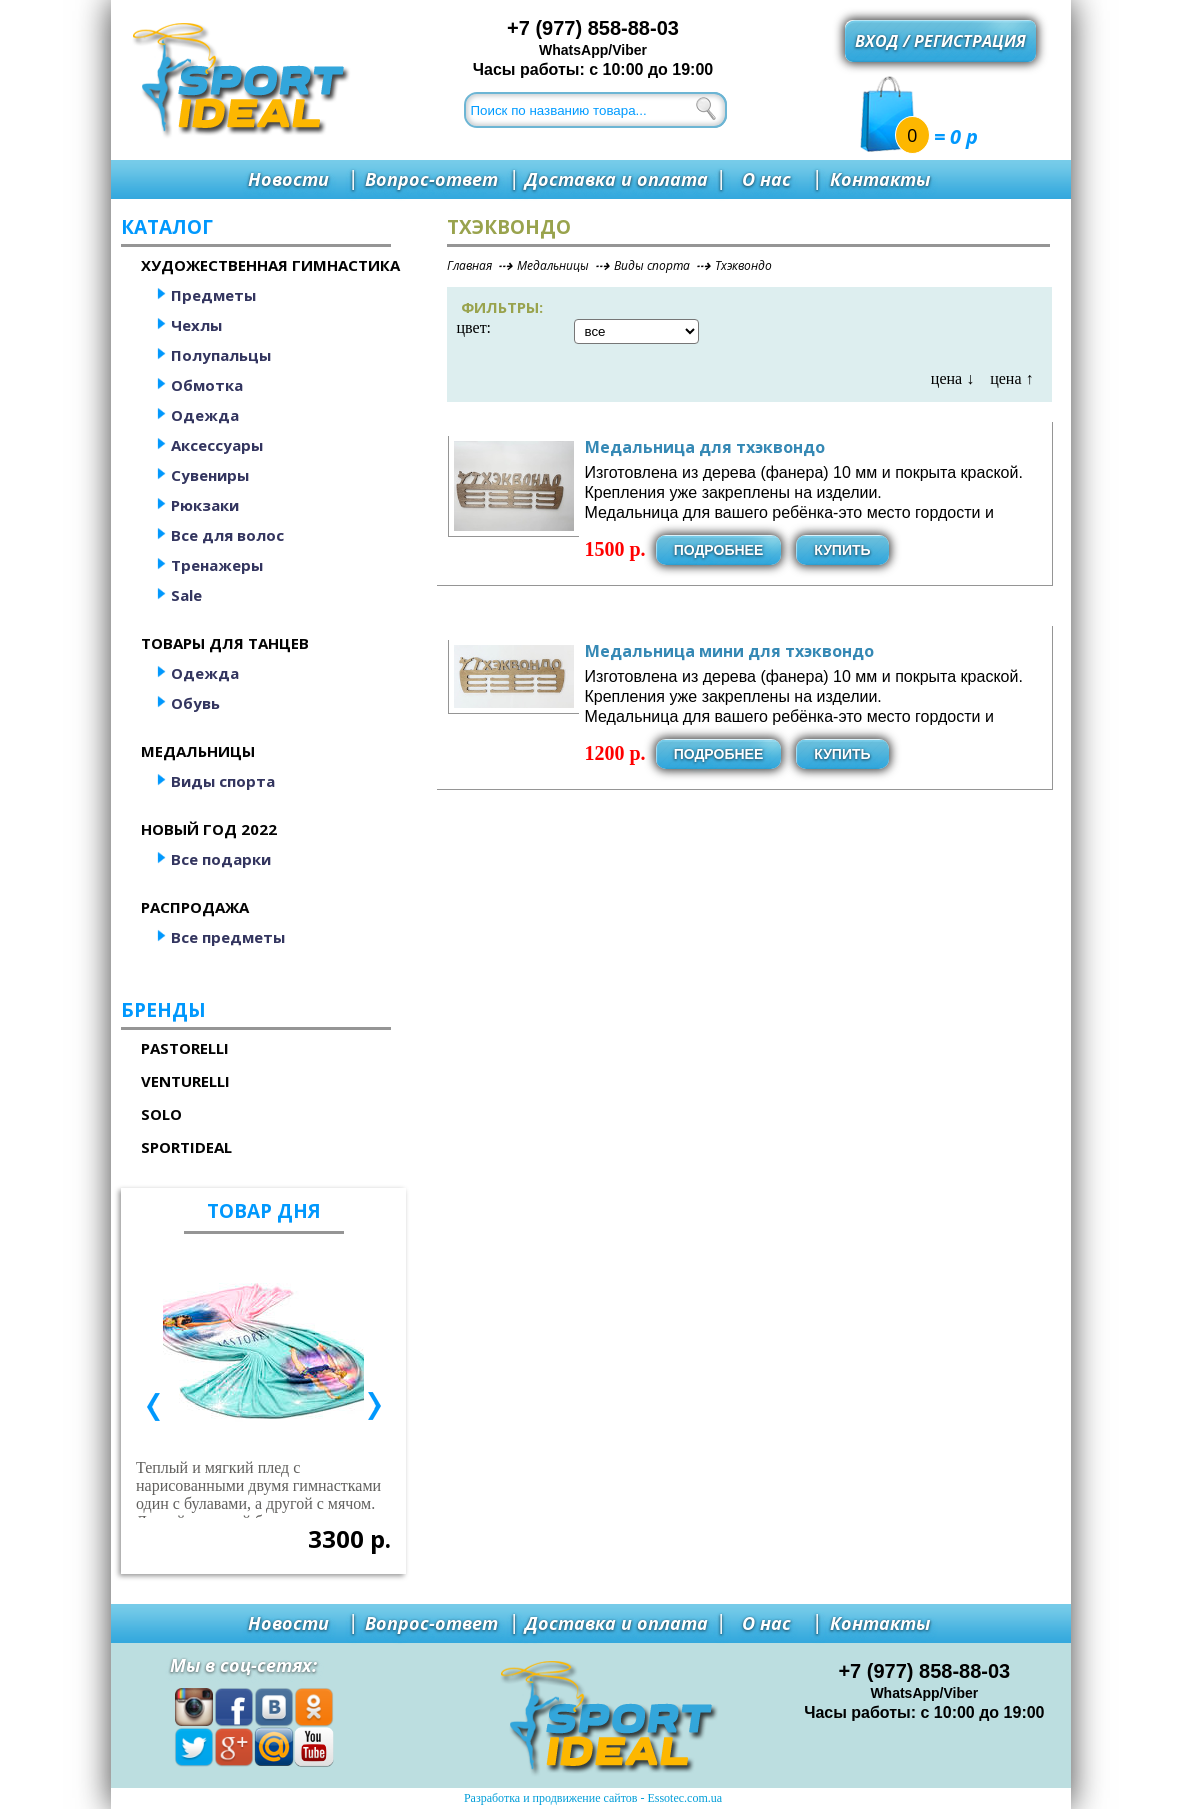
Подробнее (719, 550)
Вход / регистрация (940, 41)
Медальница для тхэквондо (705, 447)
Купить (842, 550)
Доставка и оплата (616, 179)
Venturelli (185, 1081)
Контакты (880, 179)
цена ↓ (952, 378)
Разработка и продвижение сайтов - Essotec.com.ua (593, 1798)
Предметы (213, 295)
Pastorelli (185, 1048)
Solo (161, 1114)
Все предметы (228, 937)
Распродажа (195, 907)
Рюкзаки (205, 505)
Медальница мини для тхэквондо (729, 651)
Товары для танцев (225, 643)
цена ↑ (1011, 378)
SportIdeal (186, 1147)
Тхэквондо (743, 265)
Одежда (205, 415)
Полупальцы (221, 355)
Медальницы (198, 751)
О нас (766, 179)
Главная (469, 265)
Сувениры (210, 475)
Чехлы (196, 325)
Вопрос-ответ (431, 179)
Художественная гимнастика (270, 265)
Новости (288, 179)
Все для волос (227, 535)
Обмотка (207, 385)
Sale (186, 595)
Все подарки (221, 859)
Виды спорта (223, 781)
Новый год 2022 (209, 829)
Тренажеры (217, 565)
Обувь (195, 703)
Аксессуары (217, 445)
